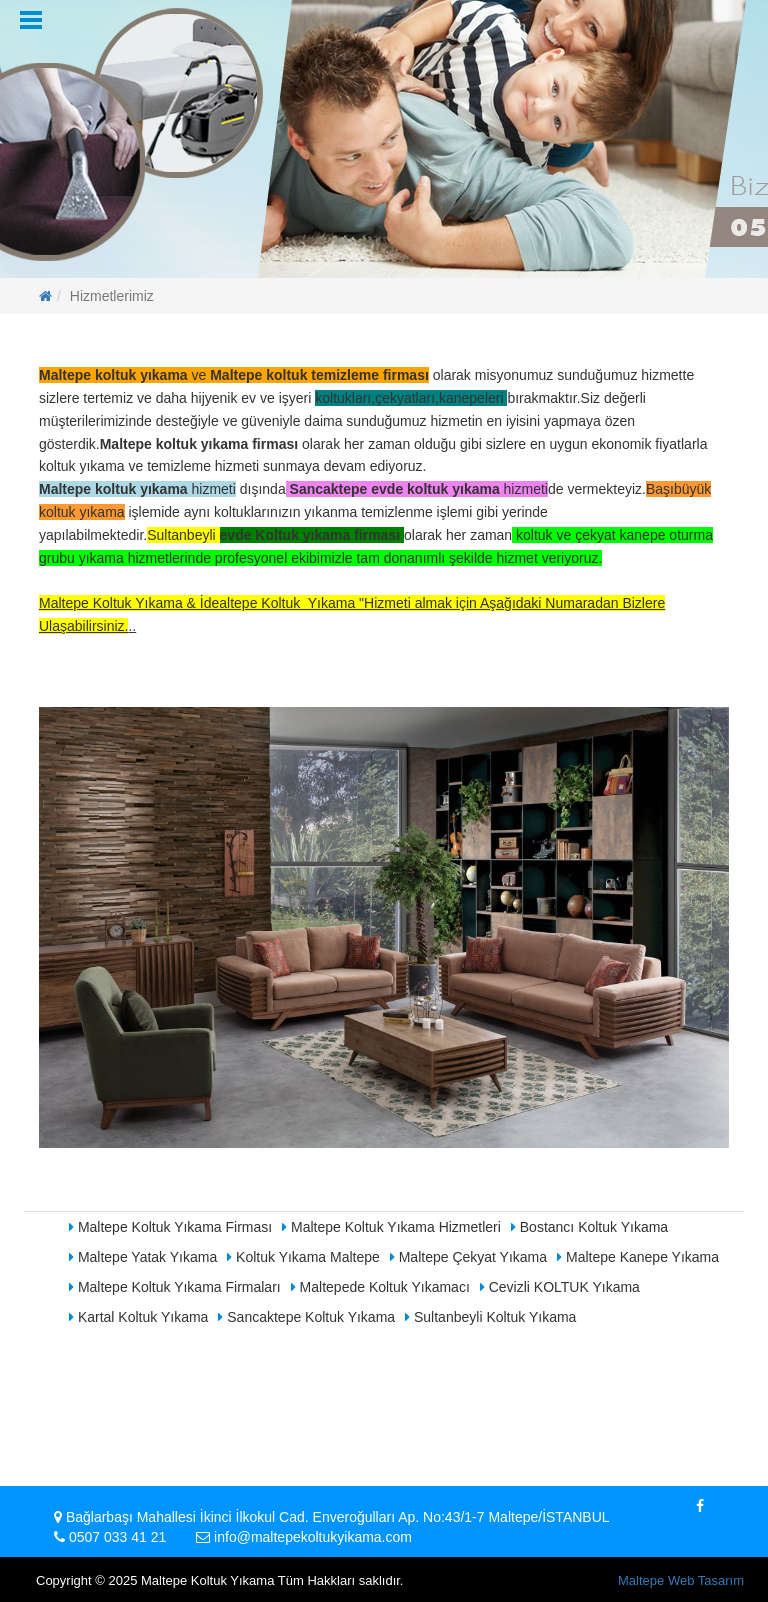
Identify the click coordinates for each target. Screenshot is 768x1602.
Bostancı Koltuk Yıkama (589, 1227)
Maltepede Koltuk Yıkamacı (380, 1287)
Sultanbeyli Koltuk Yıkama (490, 1317)
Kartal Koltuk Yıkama (138, 1317)
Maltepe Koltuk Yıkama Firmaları (175, 1287)
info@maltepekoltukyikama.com (313, 1537)
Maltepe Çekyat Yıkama (468, 1257)
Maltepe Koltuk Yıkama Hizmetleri (391, 1227)
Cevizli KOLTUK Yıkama (560, 1287)
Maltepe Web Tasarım (681, 1580)
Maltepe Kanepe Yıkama (638, 1257)
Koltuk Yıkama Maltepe (303, 1257)
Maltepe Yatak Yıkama (143, 1257)
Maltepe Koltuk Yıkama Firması (170, 1227)
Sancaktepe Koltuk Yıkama (306, 1317)
